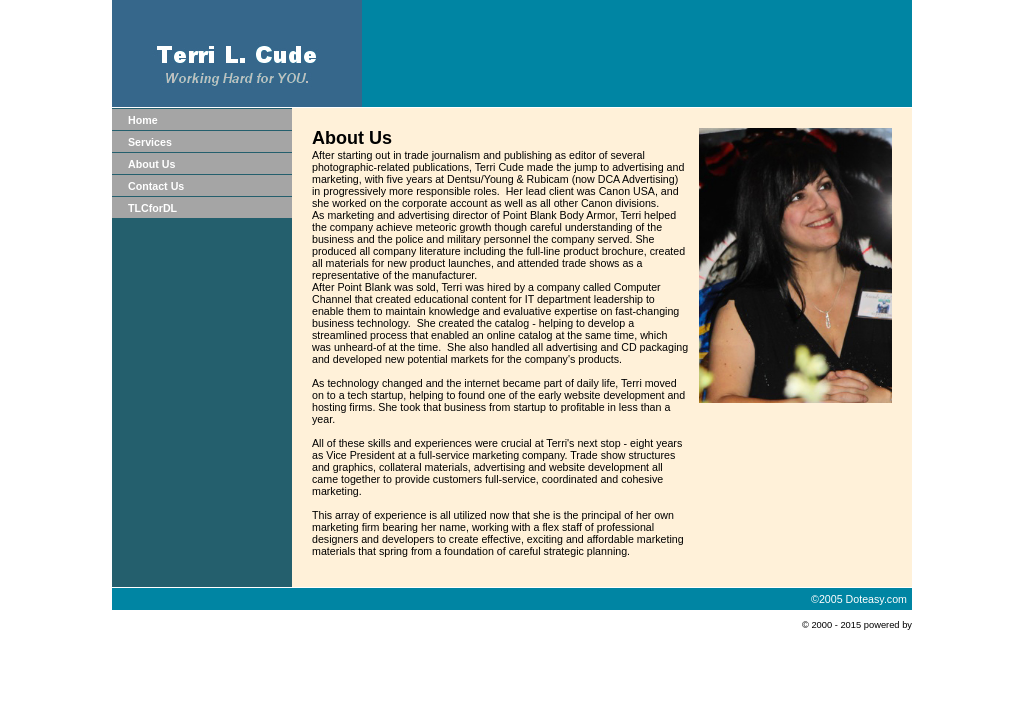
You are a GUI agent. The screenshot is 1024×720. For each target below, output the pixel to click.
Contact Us (156, 186)
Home (143, 120)
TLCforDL (152, 208)
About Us (151, 164)
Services (150, 142)
